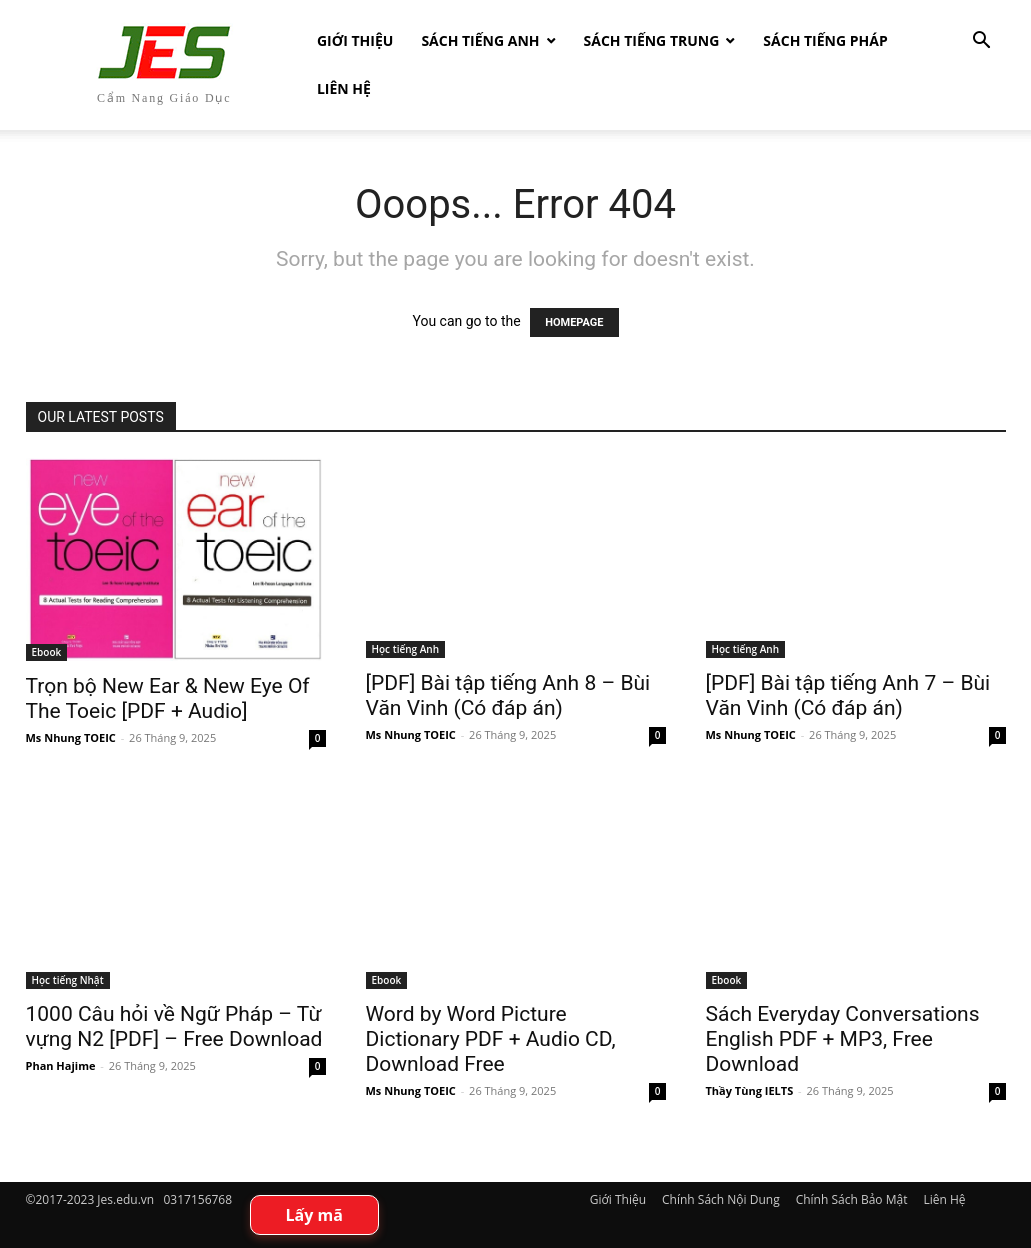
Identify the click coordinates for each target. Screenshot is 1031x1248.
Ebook (47, 652)
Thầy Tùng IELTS (750, 1090)
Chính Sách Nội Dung (721, 1199)
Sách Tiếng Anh (480, 40)
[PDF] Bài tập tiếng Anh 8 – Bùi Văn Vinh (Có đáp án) (508, 695)
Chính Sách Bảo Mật (852, 1199)
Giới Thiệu (355, 40)
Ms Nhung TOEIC (71, 737)
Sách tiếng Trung (652, 40)
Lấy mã (314, 1215)
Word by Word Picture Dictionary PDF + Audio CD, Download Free (491, 1039)
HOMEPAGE (574, 322)
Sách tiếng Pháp (825, 40)
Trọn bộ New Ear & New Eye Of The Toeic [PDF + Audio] (168, 698)
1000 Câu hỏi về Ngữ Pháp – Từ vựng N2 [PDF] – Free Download (174, 1026)
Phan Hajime (61, 1065)
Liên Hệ (344, 88)
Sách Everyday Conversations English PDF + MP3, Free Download (843, 1039)
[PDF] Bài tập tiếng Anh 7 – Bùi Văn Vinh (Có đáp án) (848, 695)
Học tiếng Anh (406, 649)
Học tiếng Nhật (68, 980)
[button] (982, 42)
